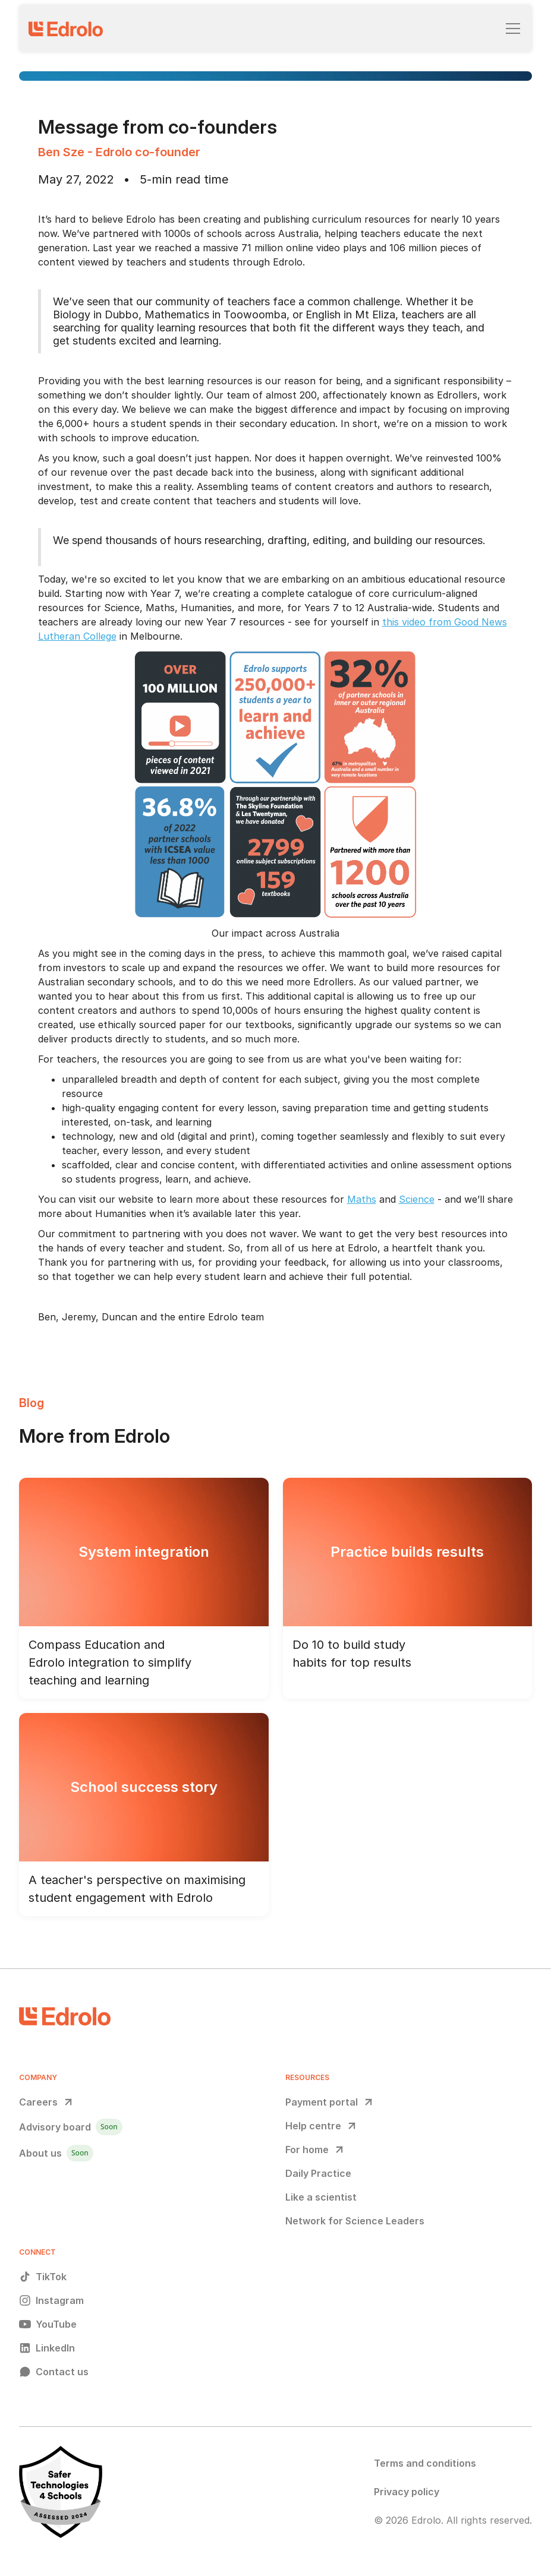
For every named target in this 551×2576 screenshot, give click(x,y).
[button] (510, 28)
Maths (361, 1199)
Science (416, 1199)
